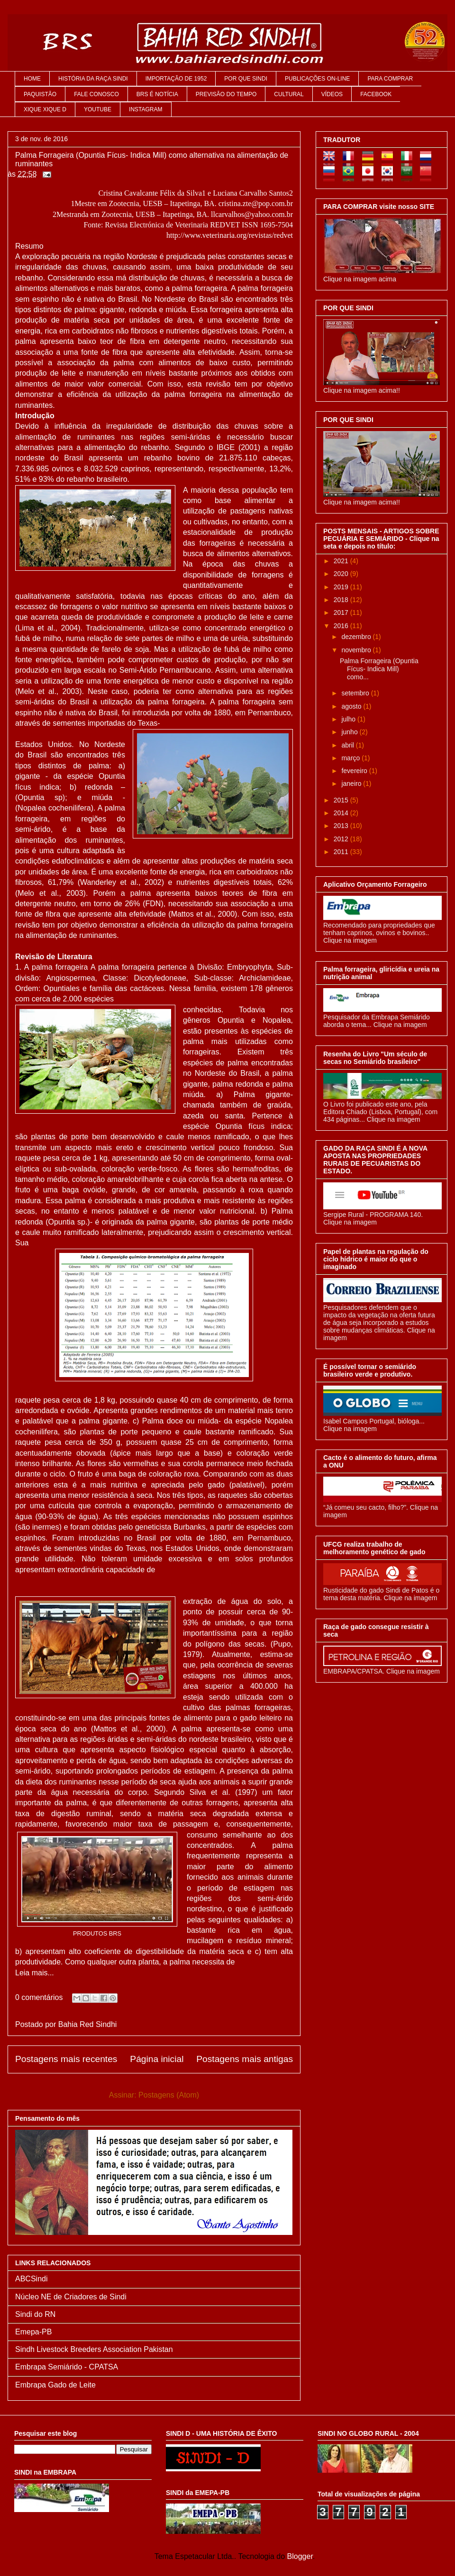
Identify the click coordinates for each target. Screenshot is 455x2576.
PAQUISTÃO (40, 94)
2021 (342, 561)
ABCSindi (31, 2279)
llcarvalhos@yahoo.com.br (252, 214)
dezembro (357, 636)
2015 (342, 800)
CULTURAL (288, 94)
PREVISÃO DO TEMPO (226, 94)
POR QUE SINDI (245, 78)
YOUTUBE (97, 109)
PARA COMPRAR (390, 78)
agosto (352, 706)
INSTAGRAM (145, 109)
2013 (342, 825)
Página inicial (156, 2059)
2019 (342, 587)
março (351, 758)
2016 (342, 626)
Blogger (300, 2556)
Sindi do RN (35, 2314)
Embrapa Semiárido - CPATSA (66, 2367)
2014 (342, 813)
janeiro (352, 783)
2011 (342, 852)
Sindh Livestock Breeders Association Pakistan (94, 2349)
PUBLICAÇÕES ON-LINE (317, 78)
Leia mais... (34, 1973)
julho (349, 719)
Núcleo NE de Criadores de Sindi (71, 2297)
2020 (342, 573)
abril (348, 745)
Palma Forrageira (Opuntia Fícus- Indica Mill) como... (379, 669)
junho (350, 732)
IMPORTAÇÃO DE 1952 (176, 78)
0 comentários (39, 1997)
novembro (357, 650)
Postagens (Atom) (168, 2095)
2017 (342, 612)
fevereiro (355, 771)
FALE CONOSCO (96, 94)
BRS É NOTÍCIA (157, 94)
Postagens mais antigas (244, 2059)
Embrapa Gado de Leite (55, 2385)
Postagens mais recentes (66, 2059)
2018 (342, 599)
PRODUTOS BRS (97, 1933)
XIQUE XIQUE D (45, 109)
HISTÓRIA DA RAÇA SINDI (93, 78)
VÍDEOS (332, 94)
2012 (342, 839)
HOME (32, 78)
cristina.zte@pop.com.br (255, 203)
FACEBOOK (375, 94)
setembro (356, 693)
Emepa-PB (33, 2332)
